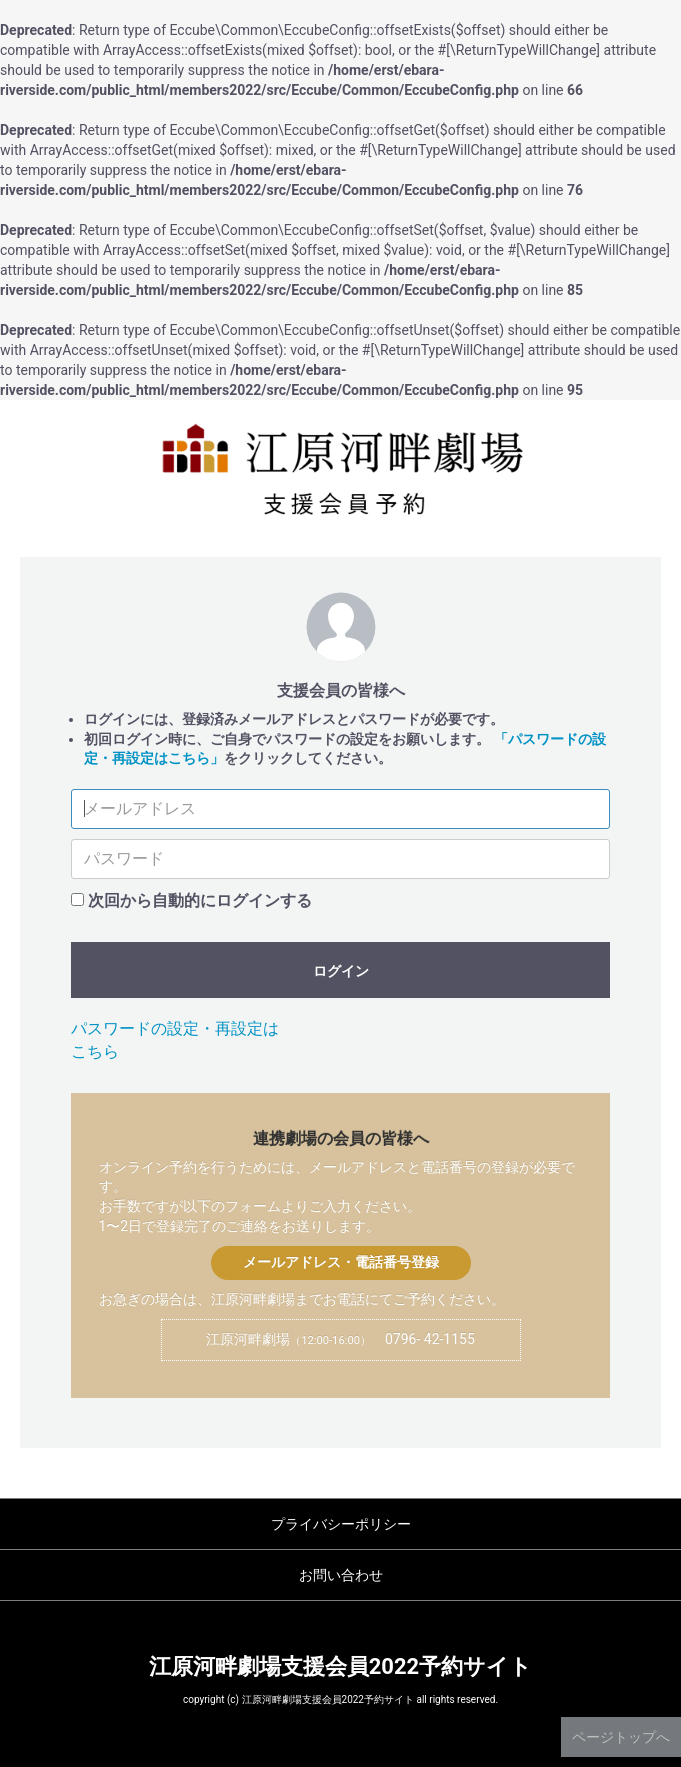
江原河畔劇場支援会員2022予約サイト (341, 1666)
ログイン (341, 971)
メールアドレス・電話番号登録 (341, 1262)
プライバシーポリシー (341, 1524)
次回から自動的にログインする (200, 900)
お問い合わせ (341, 1575)
